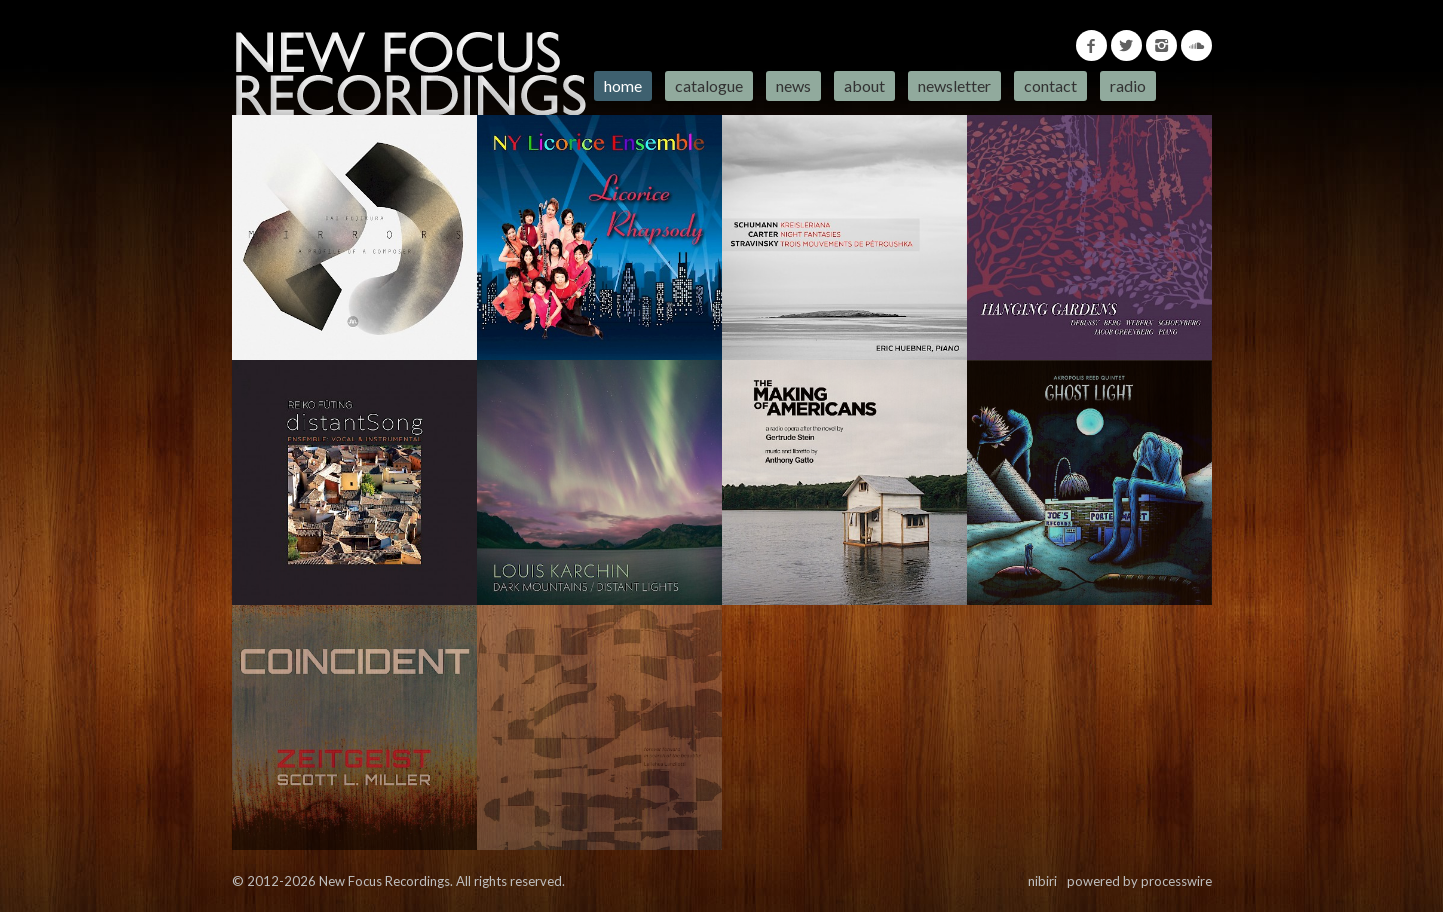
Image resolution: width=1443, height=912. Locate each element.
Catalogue (709, 85)
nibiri (1042, 881)
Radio (1128, 85)
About (864, 85)
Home (623, 85)
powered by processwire (1139, 881)
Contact (1050, 85)
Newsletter (954, 85)
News (793, 85)
